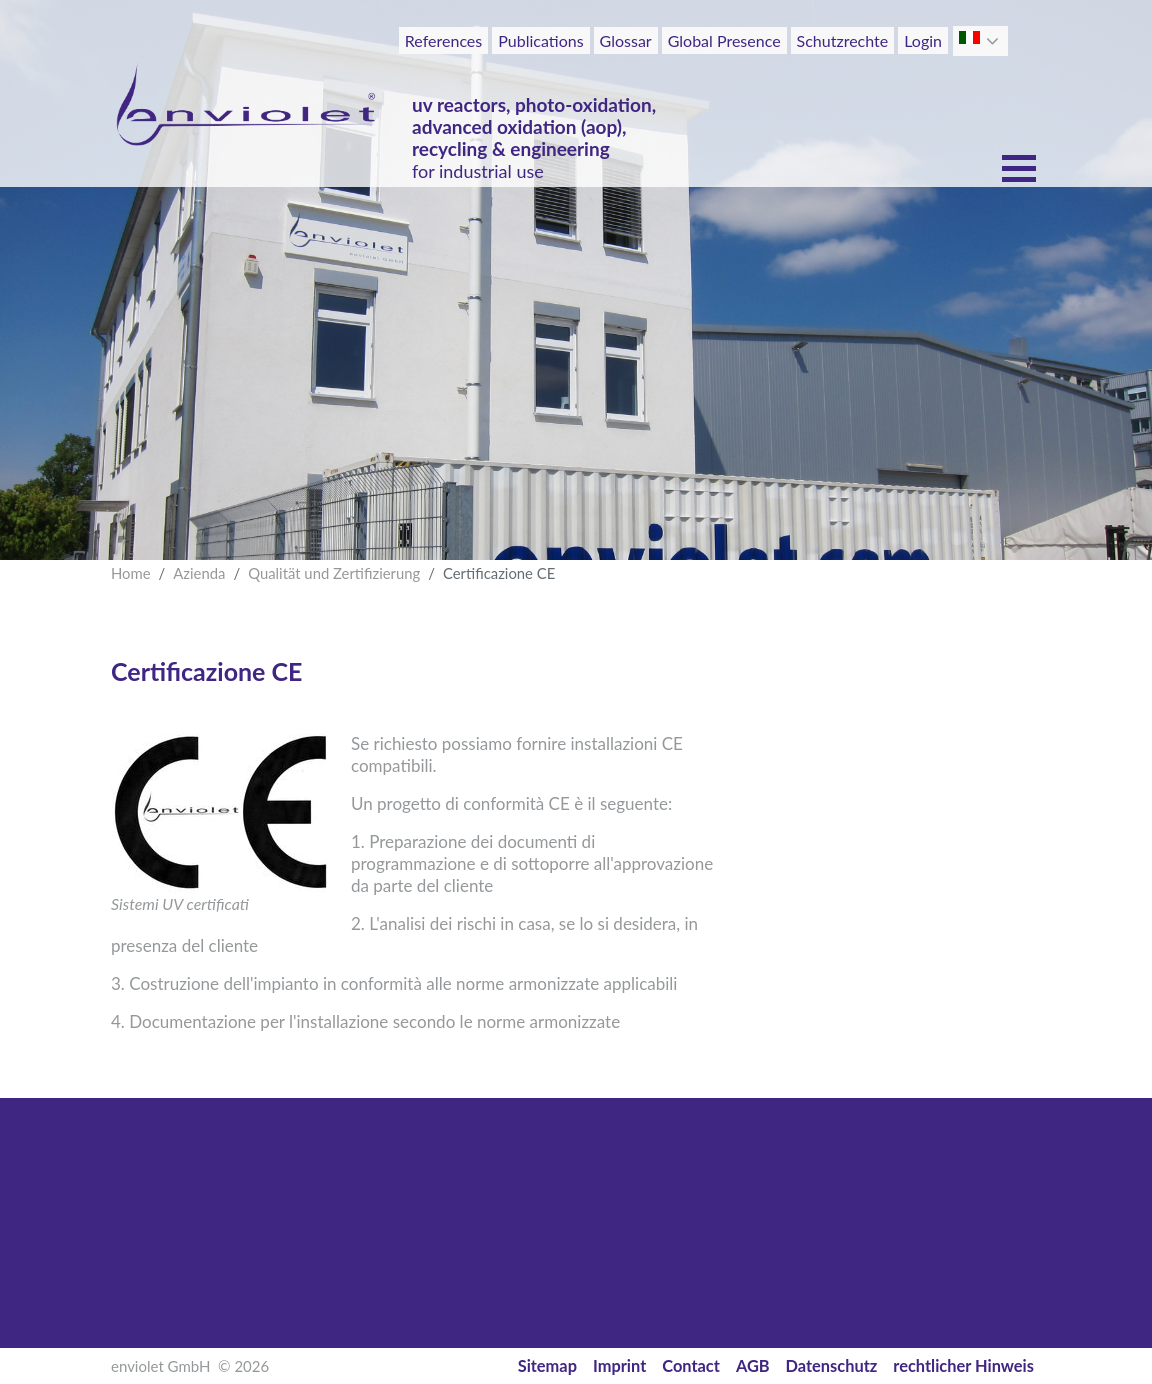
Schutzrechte (843, 40)
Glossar (626, 40)
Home (131, 573)
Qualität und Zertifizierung (334, 573)
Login (923, 40)
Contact (691, 1365)
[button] (994, 41)
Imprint (619, 1365)
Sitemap (547, 1365)
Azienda (199, 573)
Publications (540, 40)
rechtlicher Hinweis (963, 1365)
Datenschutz (832, 1365)
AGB (753, 1365)
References (443, 40)
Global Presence (724, 40)
